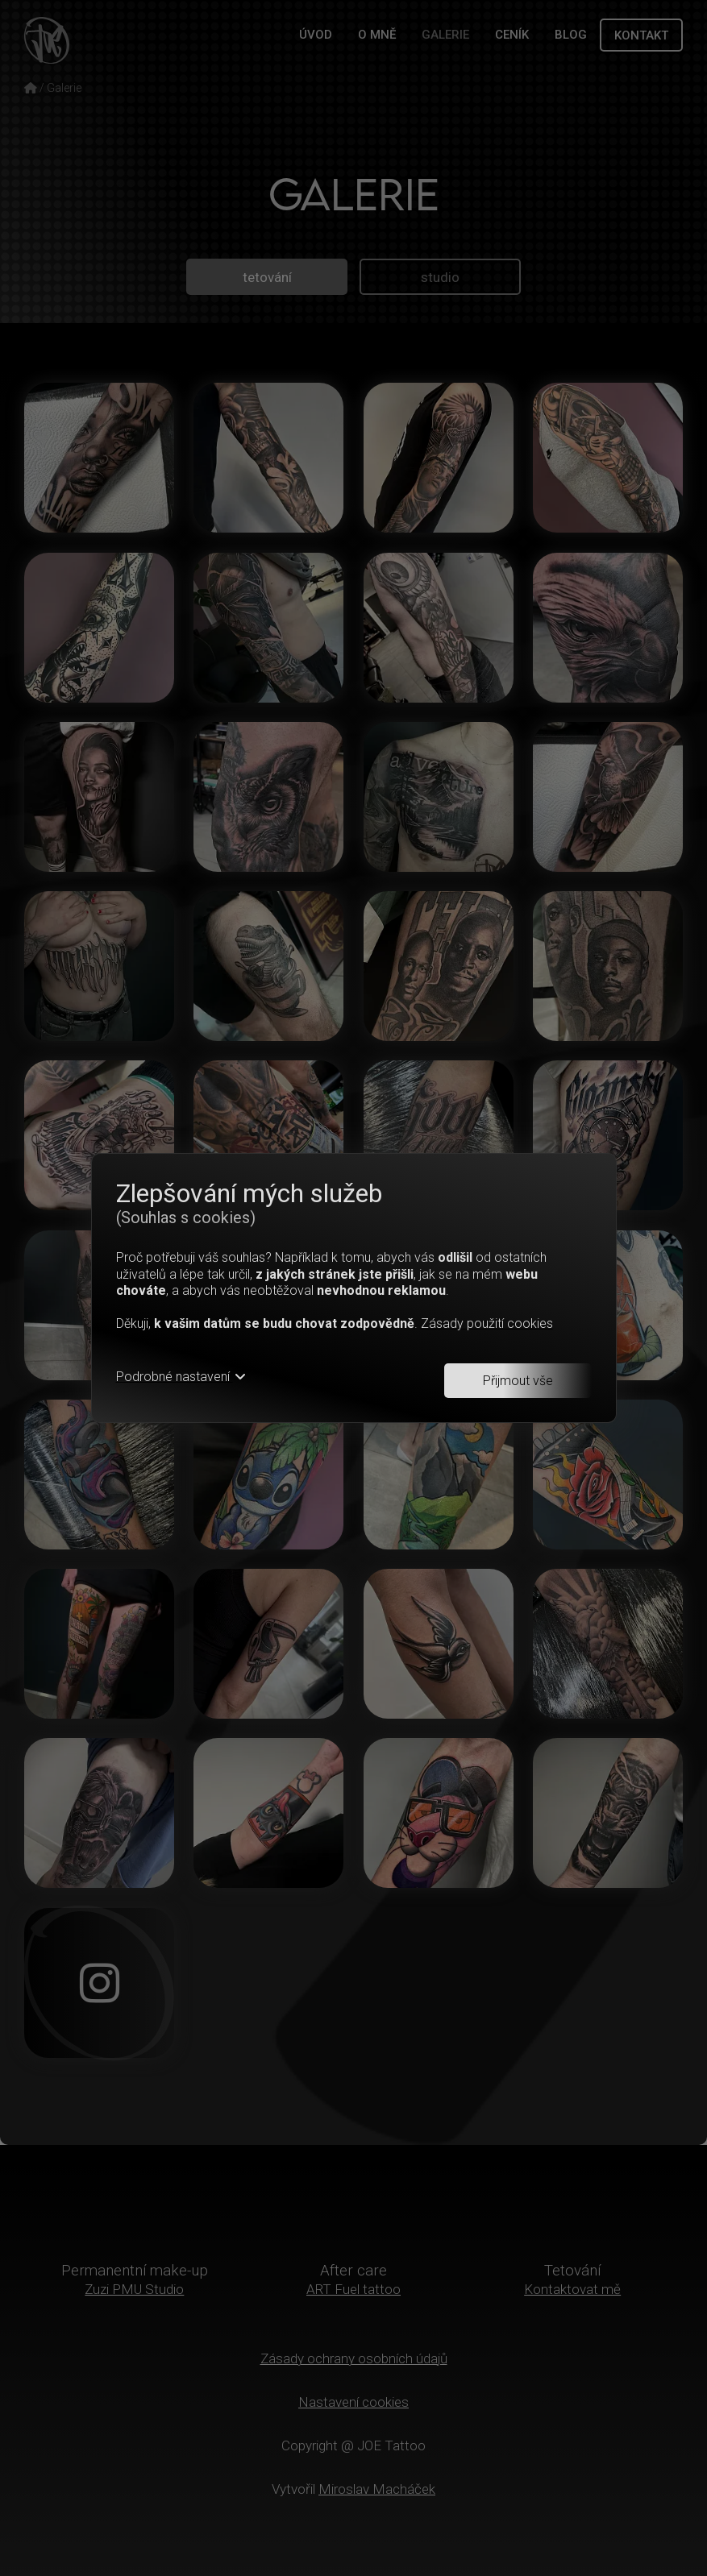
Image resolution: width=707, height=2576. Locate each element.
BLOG (571, 34)
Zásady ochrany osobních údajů (353, 2358)
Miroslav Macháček (376, 2489)
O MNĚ (377, 34)
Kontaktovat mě (572, 2289)
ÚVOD (315, 34)
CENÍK (512, 34)
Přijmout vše (518, 1380)
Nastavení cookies (353, 2402)
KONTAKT (641, 35)
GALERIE (445, 34)
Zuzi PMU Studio (135, 2289)
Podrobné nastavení (180, 1376)
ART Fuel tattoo (353, 2289)
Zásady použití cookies (487, 1323)
